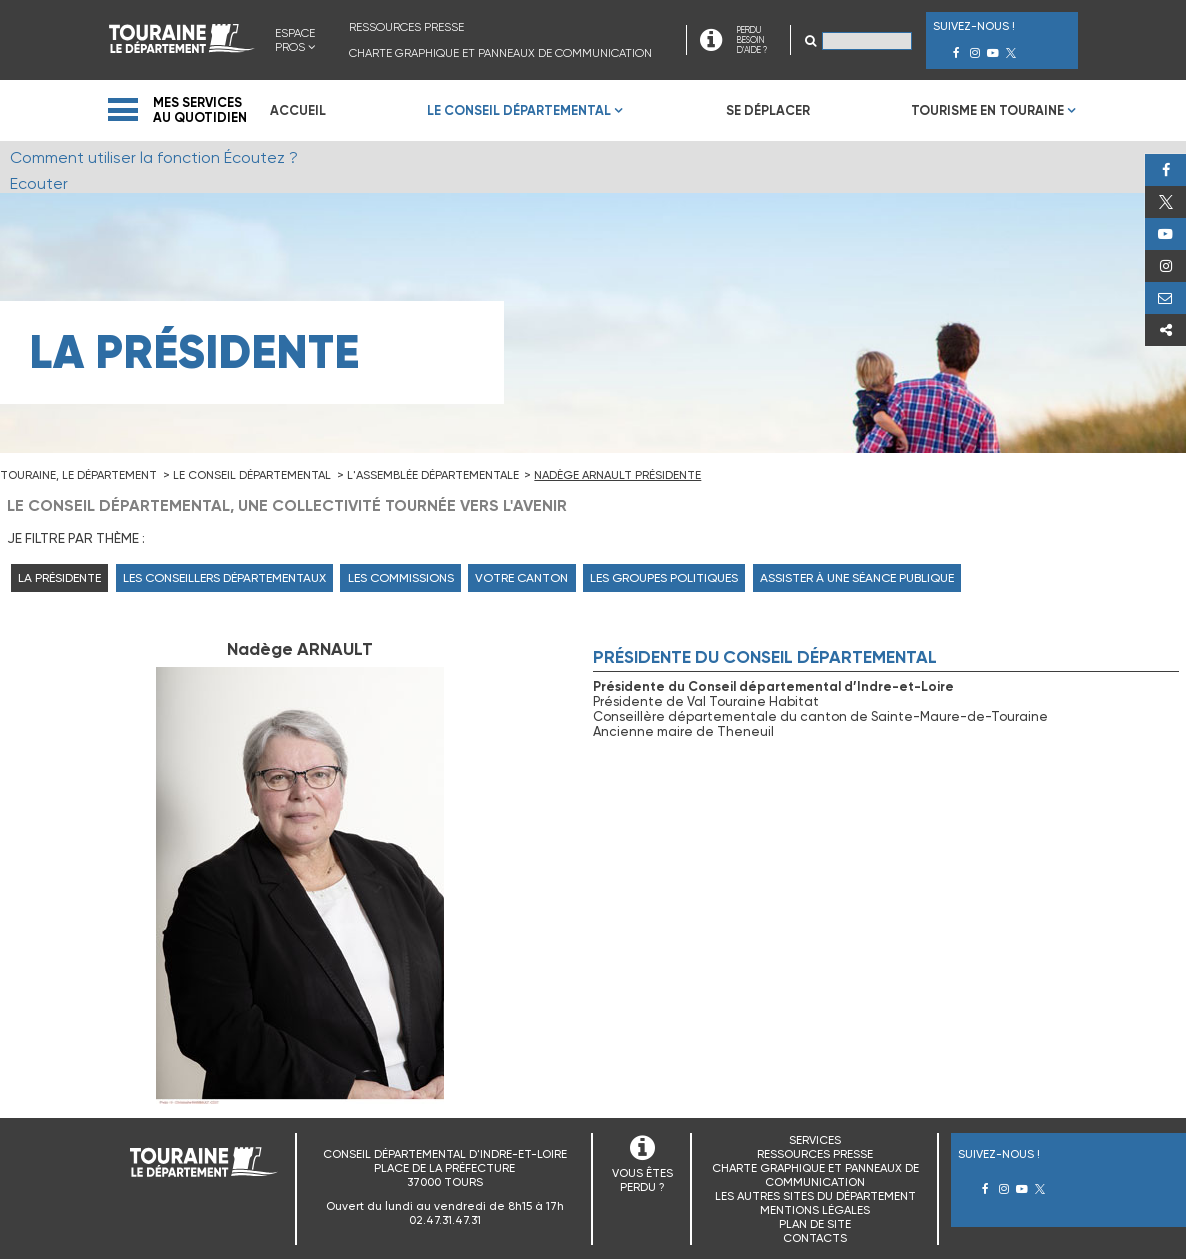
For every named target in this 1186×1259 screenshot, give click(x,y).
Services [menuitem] (815, 1140)
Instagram (1165, 266)
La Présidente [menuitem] (59, 578)
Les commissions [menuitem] (401, 578)
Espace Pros (295, 40)
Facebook (1165, 170)
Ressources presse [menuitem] (406, 27)
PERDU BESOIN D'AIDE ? (752, 40)
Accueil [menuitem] (298, 110)
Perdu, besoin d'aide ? (1165, 298)
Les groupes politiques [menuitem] (664, 578)
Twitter (1165, 202)
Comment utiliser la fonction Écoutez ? (154, 157)
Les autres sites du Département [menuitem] (815, 1196)
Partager (1165, 330)
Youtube (1165, 234)
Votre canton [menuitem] (521, 578)
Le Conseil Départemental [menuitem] (519, 110)
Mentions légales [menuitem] (815, 1210)
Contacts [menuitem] (815, 1238)
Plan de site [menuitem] (815, 1224)
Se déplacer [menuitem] (768, 110)
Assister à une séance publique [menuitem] (857, 578)
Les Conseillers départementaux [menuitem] (224, 578)
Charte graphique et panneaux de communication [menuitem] (500, 53)
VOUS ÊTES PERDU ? (642, 1180)
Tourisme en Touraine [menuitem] (987, 110)
